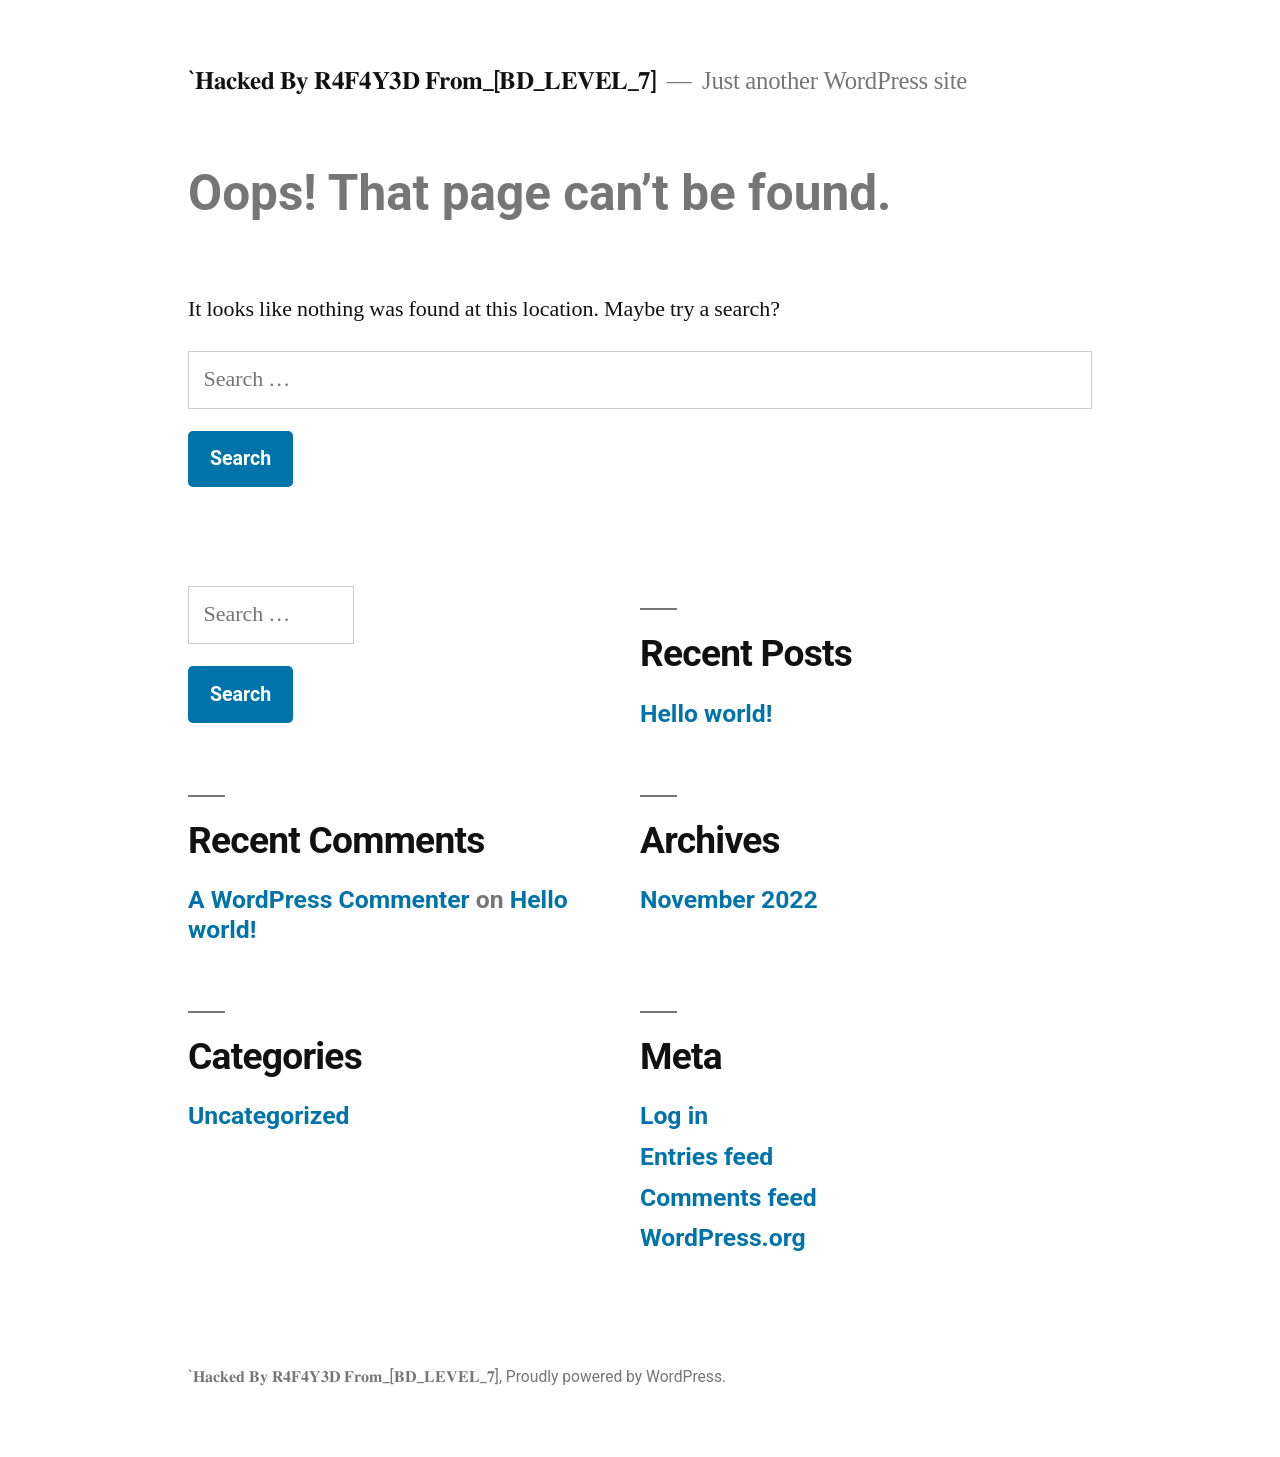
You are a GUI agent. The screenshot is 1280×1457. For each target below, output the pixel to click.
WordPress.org (723, 1237)
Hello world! (706, 713)
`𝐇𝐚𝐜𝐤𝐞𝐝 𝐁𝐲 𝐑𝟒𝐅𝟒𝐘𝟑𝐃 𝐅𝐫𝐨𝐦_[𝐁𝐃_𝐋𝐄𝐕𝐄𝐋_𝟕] (422, 80)
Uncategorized (269, 1115)
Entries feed (706, 1156)
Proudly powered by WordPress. (616, 1376)
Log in (674, 1115)
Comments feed (728, 1197)
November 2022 (729, 899)
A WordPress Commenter (329, 899)
